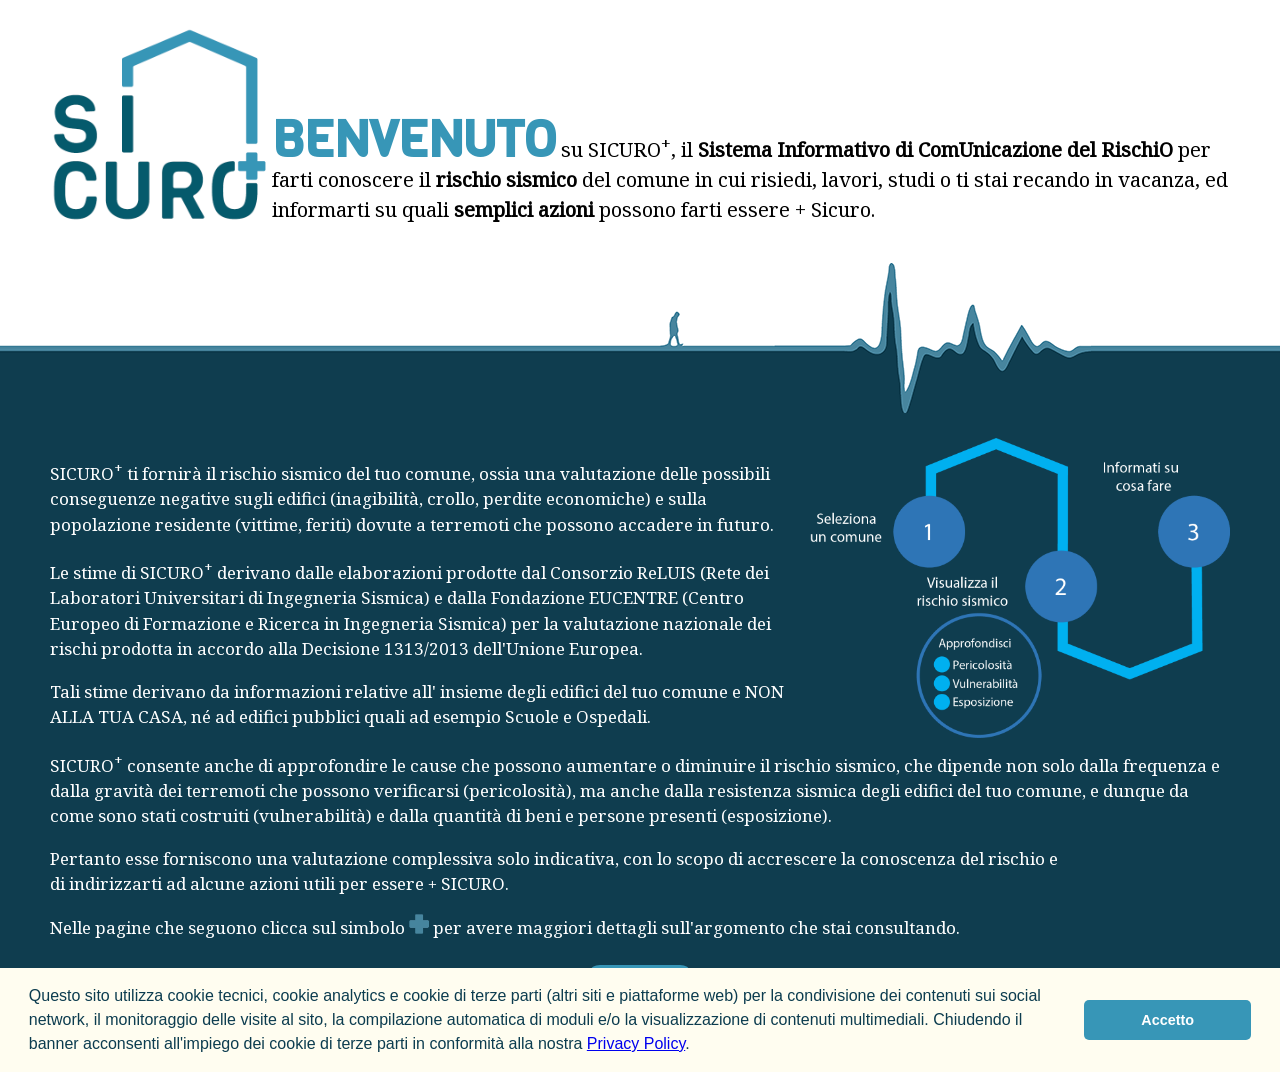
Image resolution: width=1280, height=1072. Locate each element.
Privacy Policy (636, 1043)
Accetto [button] (1167, 1020)
